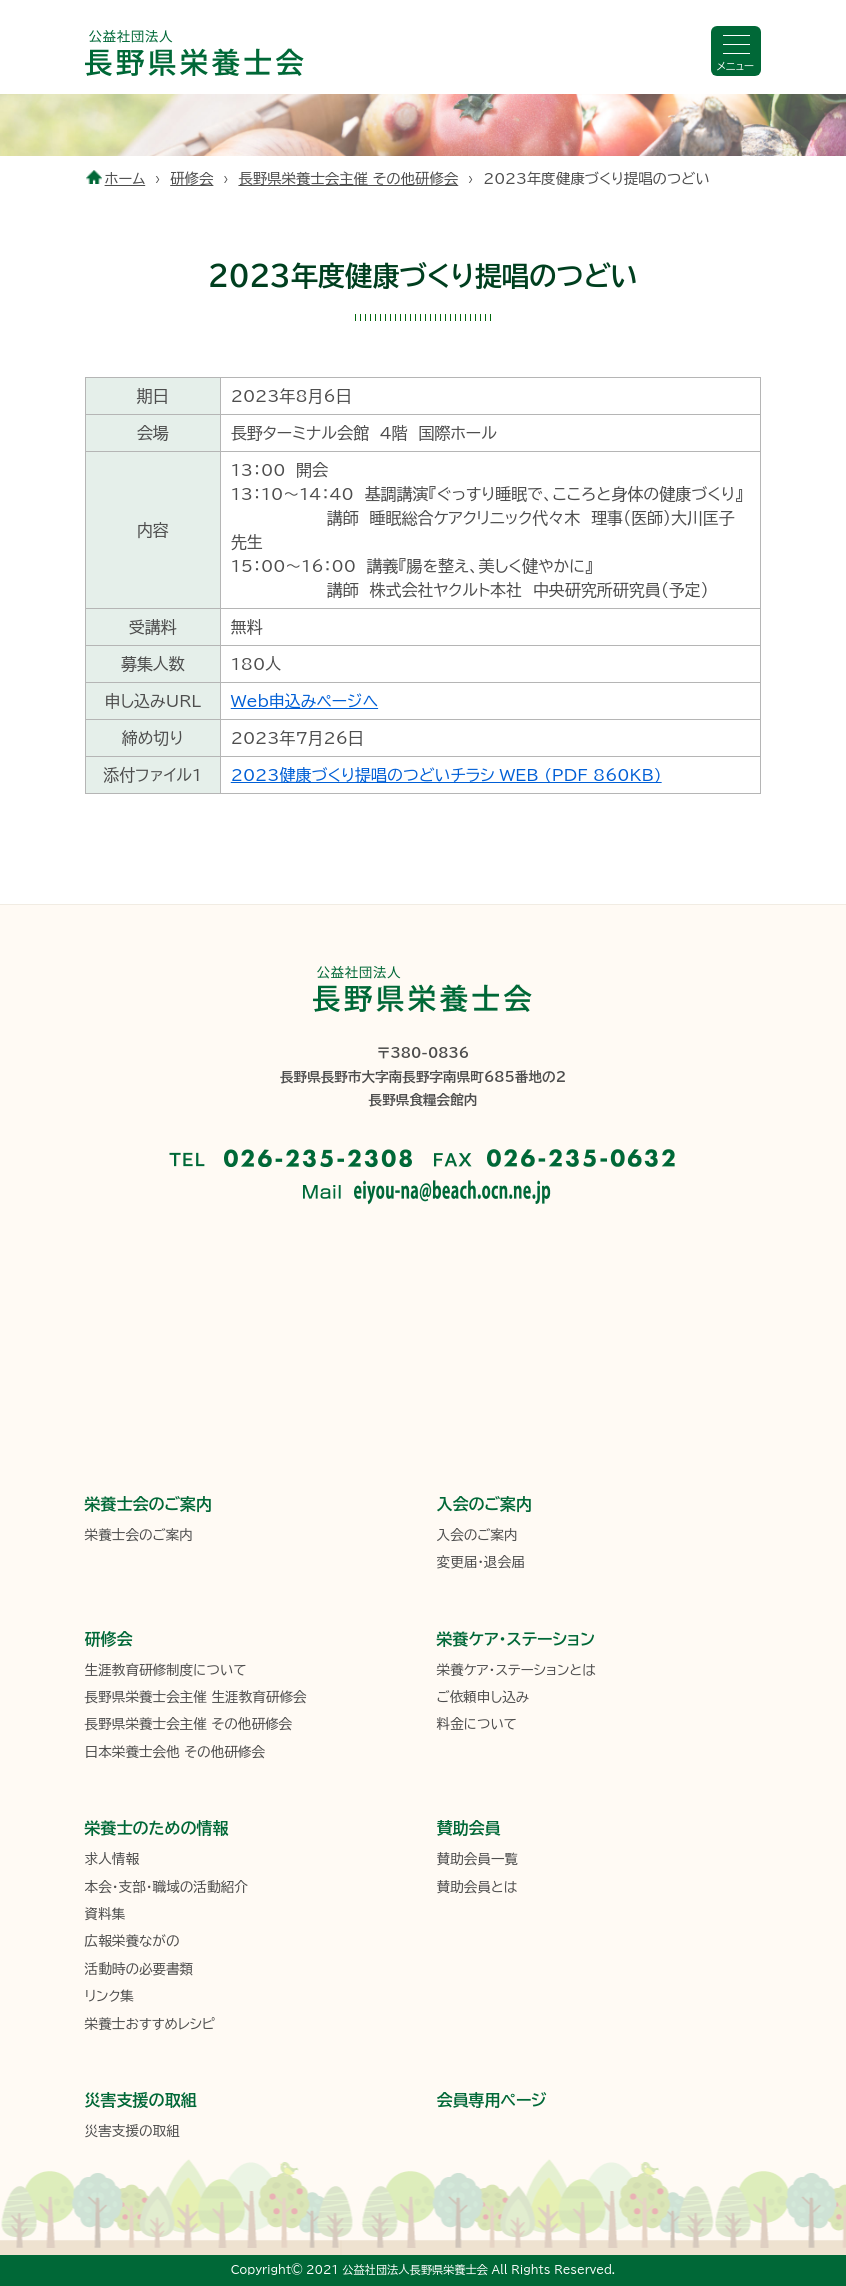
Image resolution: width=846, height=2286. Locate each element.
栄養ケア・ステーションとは (516, 1670)
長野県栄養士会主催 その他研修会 (348, 178)
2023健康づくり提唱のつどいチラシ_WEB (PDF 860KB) (446, 775)
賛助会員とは (477, 1887)
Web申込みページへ (304, 701)
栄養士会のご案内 (149, 1504)
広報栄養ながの (132, 1941)
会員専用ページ (492, 2100)
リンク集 (109, 1996)
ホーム (125, 178)
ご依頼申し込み (483, 1697)
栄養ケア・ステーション (516, 1639)
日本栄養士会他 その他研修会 (175, 1752)
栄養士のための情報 (157, 1828)
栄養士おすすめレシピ (150, 2024)
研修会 (191, 178)
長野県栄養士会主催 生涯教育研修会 (196, 1697)
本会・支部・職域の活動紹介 (166, 1887)
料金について (477, 1724)
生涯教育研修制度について (166, 1670)
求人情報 (112, 1859)
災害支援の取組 (141, 2100)
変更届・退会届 (481, 1562)
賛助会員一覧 (478, 1859)
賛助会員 (469, 1828)
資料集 (105, 1914)
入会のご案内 (485, 1504)
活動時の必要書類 (139, 1969)
